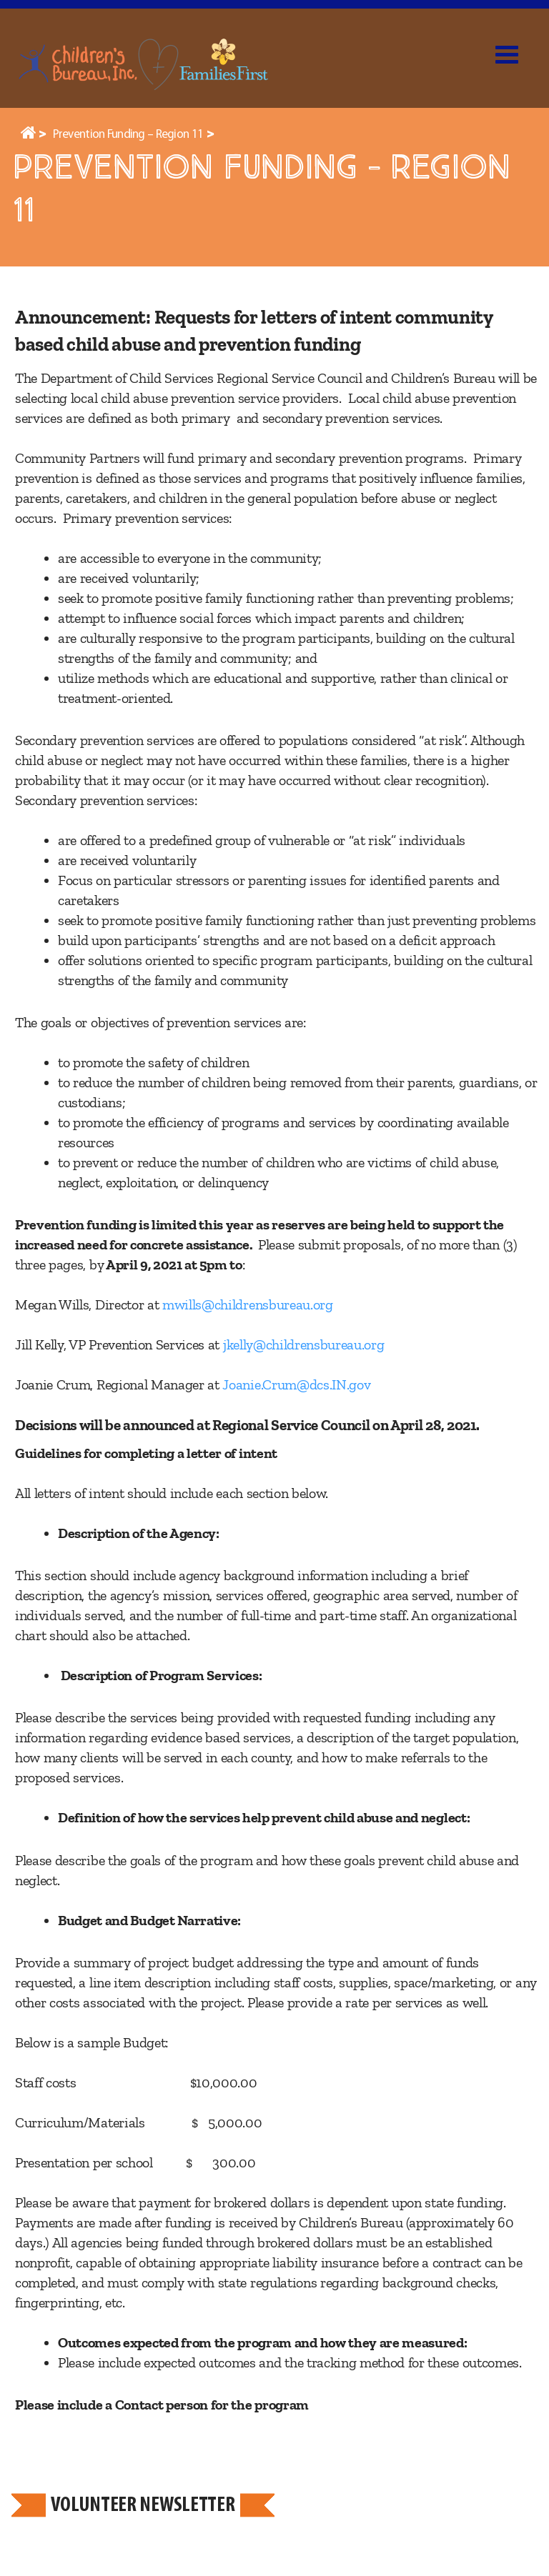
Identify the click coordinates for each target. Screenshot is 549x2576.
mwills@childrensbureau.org (247, 1304)
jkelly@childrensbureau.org (304, 1344)
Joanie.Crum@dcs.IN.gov (296, 1384)
